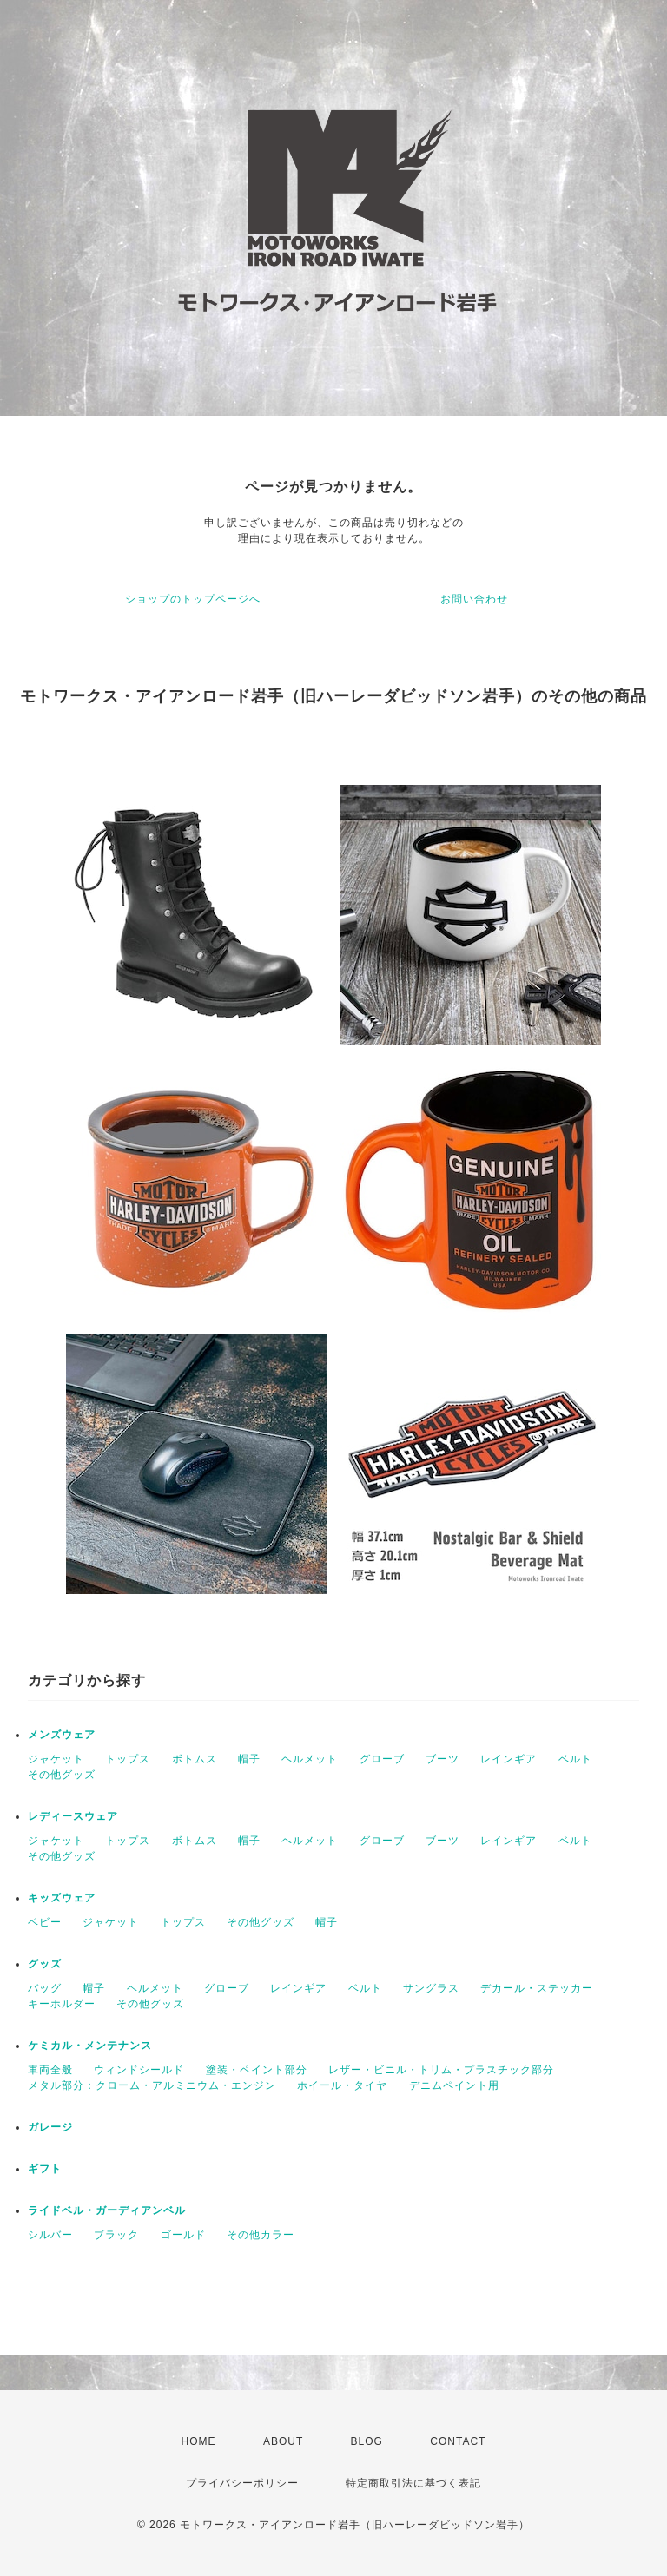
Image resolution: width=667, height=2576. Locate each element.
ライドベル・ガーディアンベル (107, 2210)
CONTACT (457, 2441)
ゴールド (183, 2235)
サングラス (431, 1988)
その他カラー (260, 2235)
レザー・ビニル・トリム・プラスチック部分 (441, 2070)
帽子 (249, 1759)
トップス (127, 1759)
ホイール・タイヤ (342, 2085)
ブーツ (442, 1759)
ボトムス (194, 1759)
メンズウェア (62, 1735)
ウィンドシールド (139, 2070)
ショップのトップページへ (193, 599)
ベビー (45, 1922)
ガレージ (50, 2127)
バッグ (45, 1988)
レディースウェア (73, 1816)
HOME (199, 2441)
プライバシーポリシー (242, 2483)
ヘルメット (309, 1759)
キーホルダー (62, 2004)
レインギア (508, 1759)
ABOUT (283, 2441)
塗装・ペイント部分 (256, 2070)
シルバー (50, 2235)
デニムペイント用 (454, 2085)
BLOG (367, 2441)
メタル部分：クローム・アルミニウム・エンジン (152, 2085)
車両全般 (50, 2070)
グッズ (45, 1964)
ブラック (116, 2235)
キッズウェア (62, 1898)
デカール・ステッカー (536, 1988)
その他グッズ (62, 1775)
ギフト (45, 2169)
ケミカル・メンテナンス (90, 2045)
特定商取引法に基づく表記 (413, 2483)
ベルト (575, 1759)
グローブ (382, 1759)
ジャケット (56, 1759)
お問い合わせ (474, 599)
